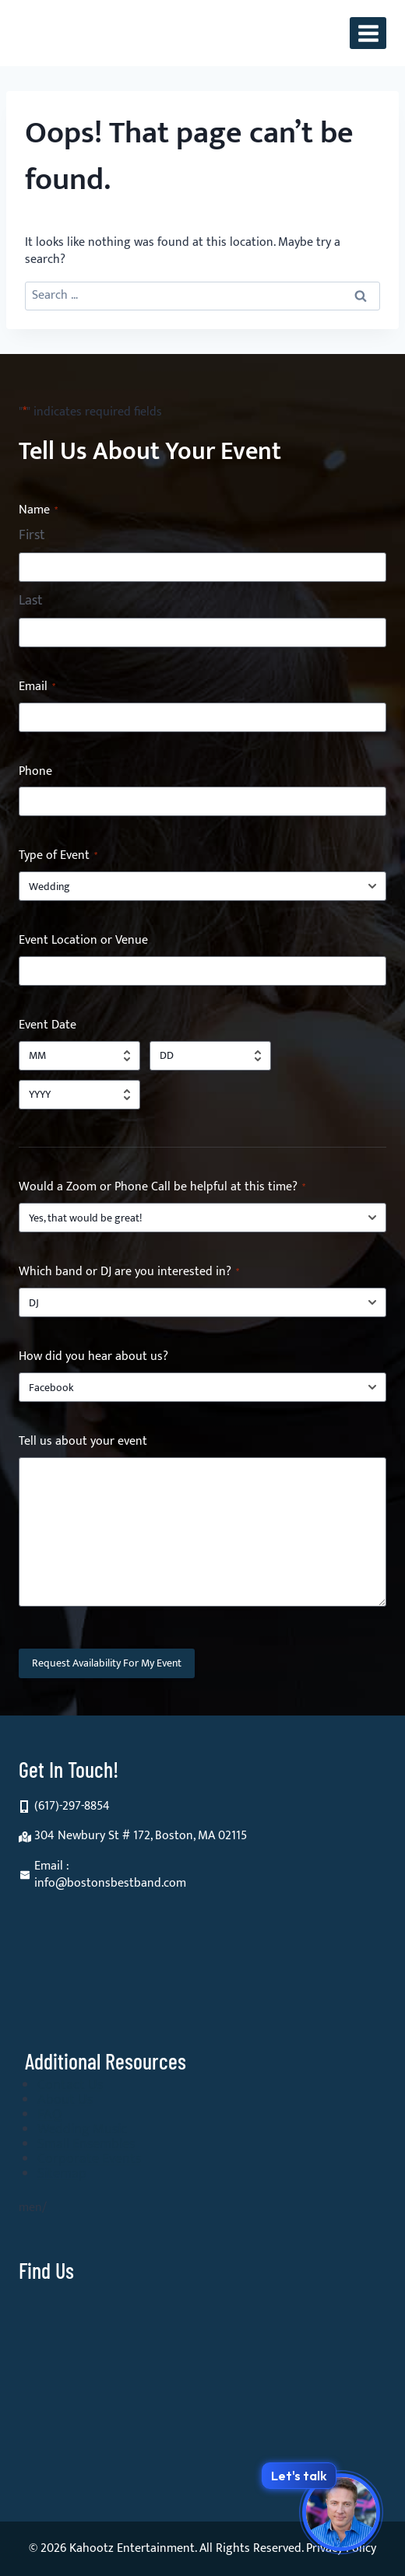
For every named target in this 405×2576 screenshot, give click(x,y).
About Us (65, 2100)
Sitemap (61, 2173)
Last (31, 601)
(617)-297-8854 (72, 1806)
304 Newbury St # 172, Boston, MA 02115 (140, 1835)
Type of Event (58, 856)
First (32, 536)
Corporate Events (89, 2159)
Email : (51, 1866)
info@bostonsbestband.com (110, 1883)
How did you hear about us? (93, 1357)
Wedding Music (82, 2129)
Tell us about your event (83, 1442)
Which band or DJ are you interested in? (129, 1272)
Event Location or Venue (83, 941)
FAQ (49, 2114)
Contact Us (70, 2085)
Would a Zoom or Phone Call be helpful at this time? (162, 1188)
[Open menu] (368, 33)
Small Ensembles (86, 2144)
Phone (35, 772)
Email (37, 687)
